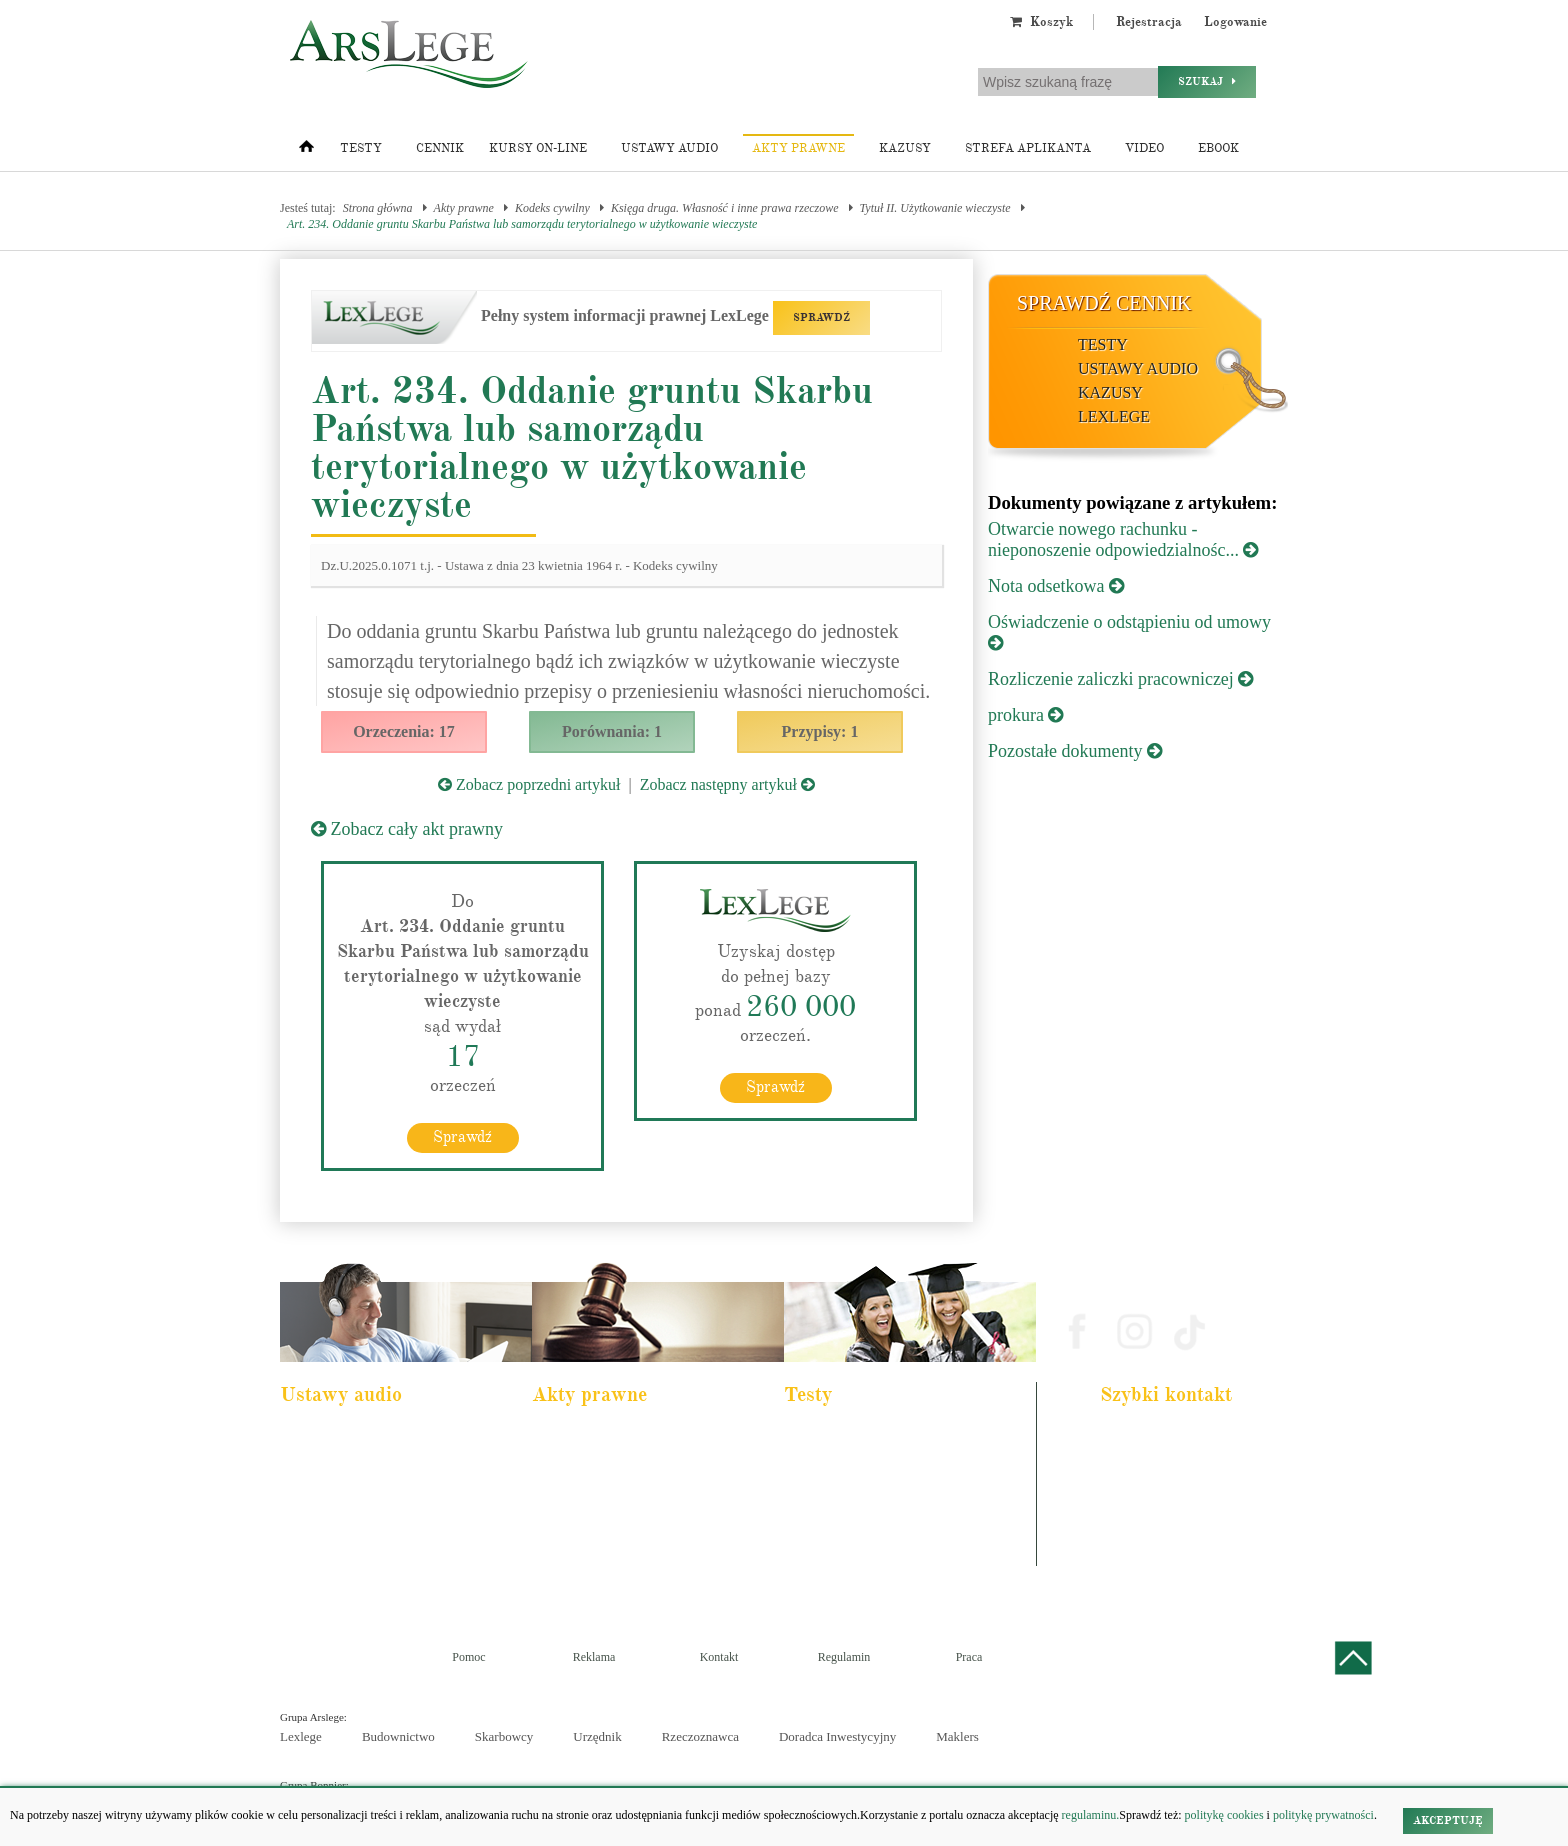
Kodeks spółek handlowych (608, 1518)
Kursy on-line (538, 148)
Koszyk (1041, 22)
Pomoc (468, 1657)
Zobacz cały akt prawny (407, 829)
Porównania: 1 (612, 731)
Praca (969, 1657)
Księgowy (821, 1572)
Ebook (1218, 148)
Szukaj (1207, 81)
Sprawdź (462, 1137)
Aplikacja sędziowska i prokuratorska (882, 1518)
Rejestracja (1149, 22)
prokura (1025, 715)
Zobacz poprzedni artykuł (529, 784)
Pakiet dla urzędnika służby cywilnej (376, 1464)
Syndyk (816, 1545)
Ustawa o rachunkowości (350, 1545)
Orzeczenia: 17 (404, 731)
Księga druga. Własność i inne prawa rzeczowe (725, 208)
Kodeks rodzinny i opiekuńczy (614, 1491)
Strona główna (378, 208)
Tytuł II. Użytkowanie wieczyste (935, 208)
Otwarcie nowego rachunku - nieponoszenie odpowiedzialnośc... (1123, 539)
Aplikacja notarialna (844, 1491)
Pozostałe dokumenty (1075, 751)
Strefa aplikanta (1028, 148)
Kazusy (905, 148)
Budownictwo (398, 1736)
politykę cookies (1224, 1815)
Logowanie (1235, 22)
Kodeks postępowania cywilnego (367, 1518)
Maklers (957, 1736)
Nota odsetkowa (1056, 586)
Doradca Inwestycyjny (837, 1736)
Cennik (440, 148)
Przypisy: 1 (820, 731)
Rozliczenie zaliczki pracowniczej (1120, 679)
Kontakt (719, 1657)
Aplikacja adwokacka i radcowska (874, 1437)
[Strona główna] (306, 151)
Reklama (594, 1657)
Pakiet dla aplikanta (338, 1437)
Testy (361, 148)
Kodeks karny (577, 1437)
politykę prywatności (1323, 1815)
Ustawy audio (669, 148)
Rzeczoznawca (700, 1736)
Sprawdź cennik (1104, 303)
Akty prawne (798, 148)
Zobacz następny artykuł (727, 784)
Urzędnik (597, 1736)
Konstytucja (573, 1572)
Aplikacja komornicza (847, 1464)
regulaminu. (1089, 1815)
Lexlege (301, 1736)
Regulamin (844, 1657)
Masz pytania (1138, 1555)
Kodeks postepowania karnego (362, 1572)
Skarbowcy (504, 1736)
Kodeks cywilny (552, 208)
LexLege (1114, 416)
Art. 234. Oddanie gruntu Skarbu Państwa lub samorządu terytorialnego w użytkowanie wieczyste (522, 224)
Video (1144, 148)
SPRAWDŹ (821, 317)
